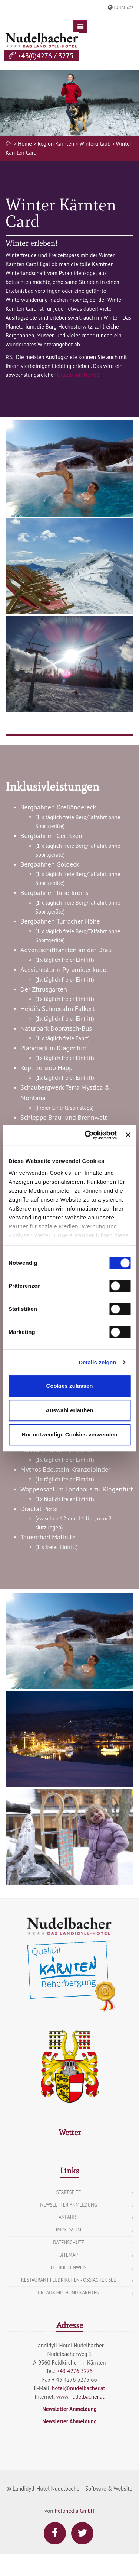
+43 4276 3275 (75, 2371)
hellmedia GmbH (74, 2510)
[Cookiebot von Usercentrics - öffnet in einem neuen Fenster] (87, 1135)
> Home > (24, 143)
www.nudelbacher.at (80, 2396)
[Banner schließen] (127, 1135)
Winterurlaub (95, 143)
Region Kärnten (55, 143)
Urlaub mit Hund (76, 374)
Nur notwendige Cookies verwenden (69, 1434)
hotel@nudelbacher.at (78, 2388)
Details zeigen (97, 1362)
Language (123, 7)
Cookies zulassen (69, 1386)
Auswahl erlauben (69, 1410)
